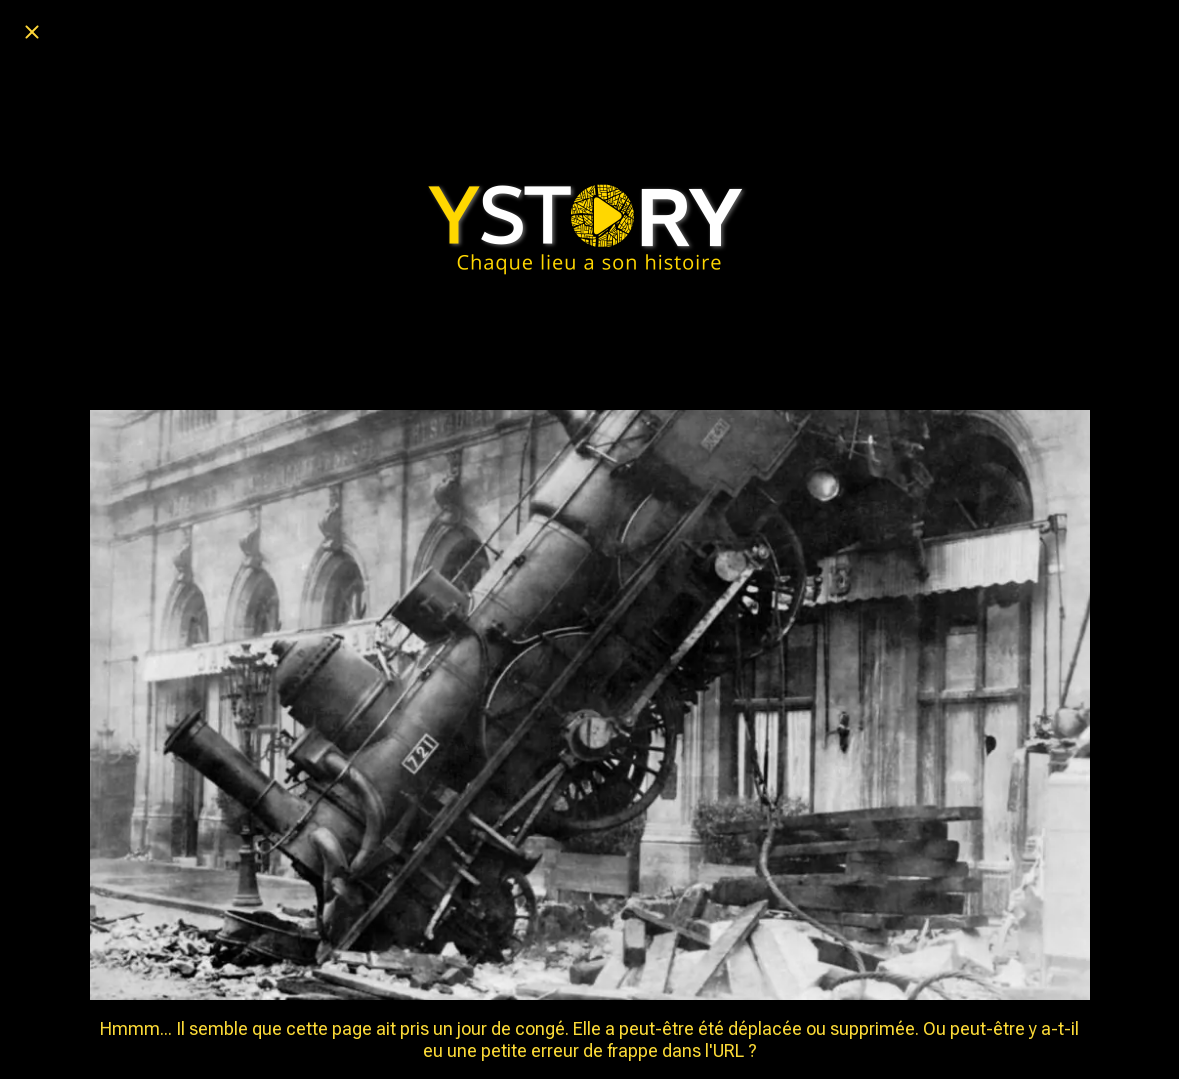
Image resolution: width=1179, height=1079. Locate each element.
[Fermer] (32, 32)
